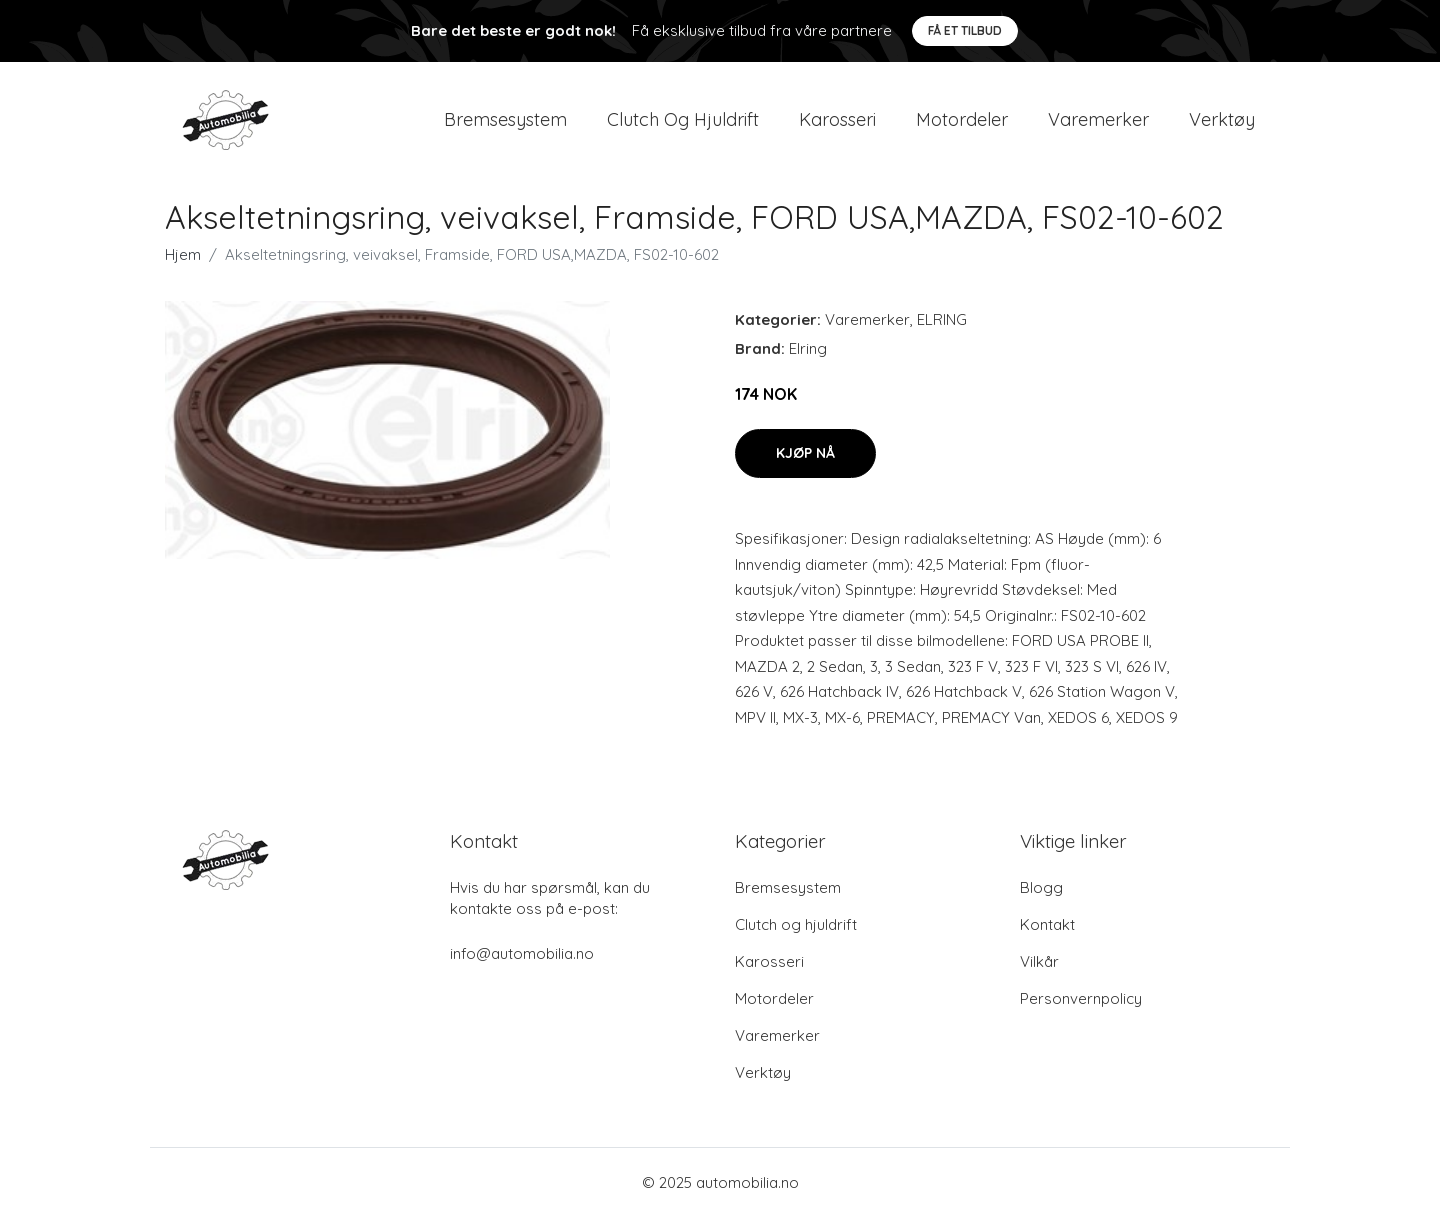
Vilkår (1039, 965)
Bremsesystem (505, 121)
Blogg (1041, 891)
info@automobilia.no (522, 957)
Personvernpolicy (1081, 1002)
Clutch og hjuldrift (683, 121)
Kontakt (1047, 928)
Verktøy (1222, 121)
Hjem (183, 258)
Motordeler (962, 121)
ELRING (942, 323)
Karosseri (837, 121)
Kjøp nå (805, 457)
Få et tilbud (965, 30)
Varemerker (1098, 121)
